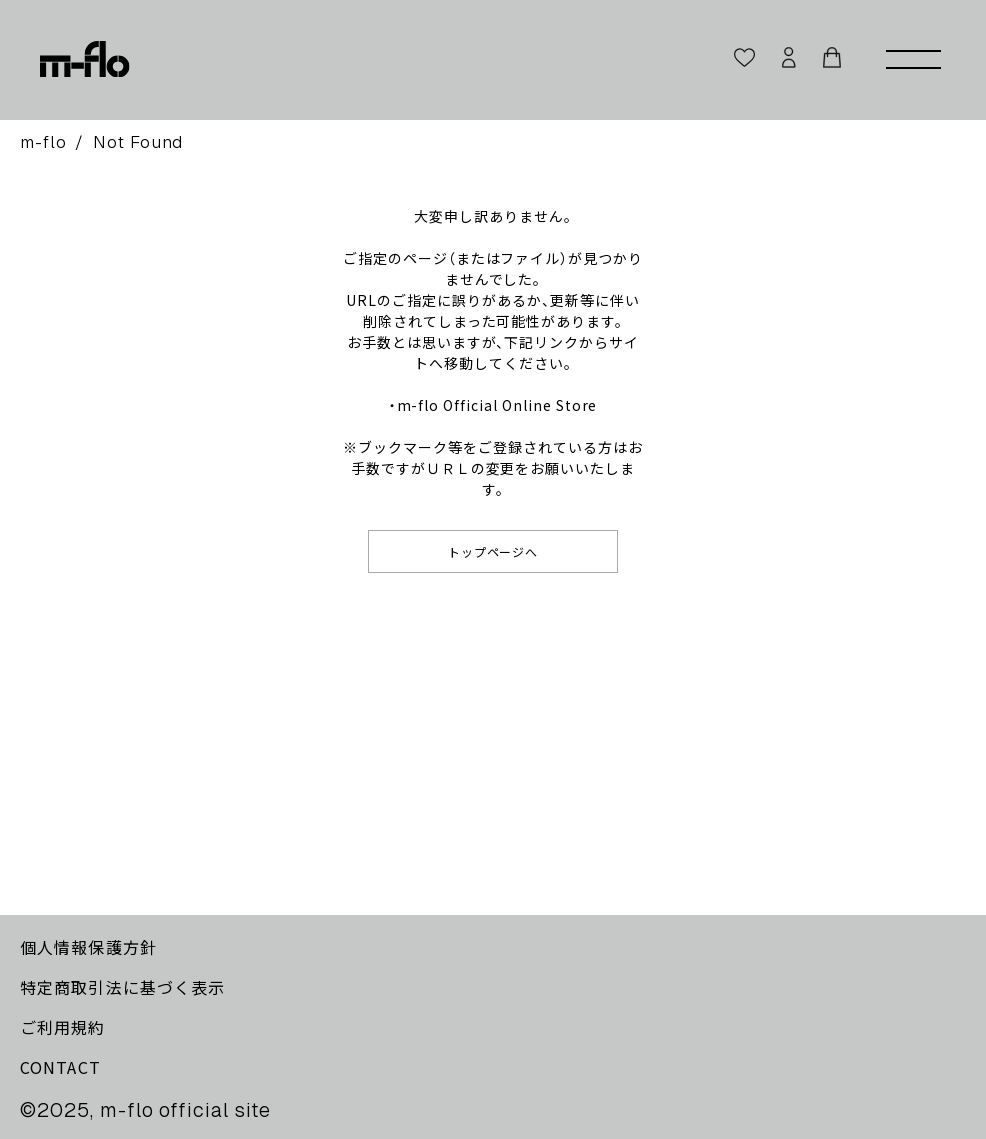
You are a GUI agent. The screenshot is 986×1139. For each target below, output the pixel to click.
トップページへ (493, 551)
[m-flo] (85, 60)
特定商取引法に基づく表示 (122, 987)
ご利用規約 (63, 1027)
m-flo (43, 142)
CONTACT (60, 1067)
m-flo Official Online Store (497, 405)
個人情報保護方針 (88, 947)
